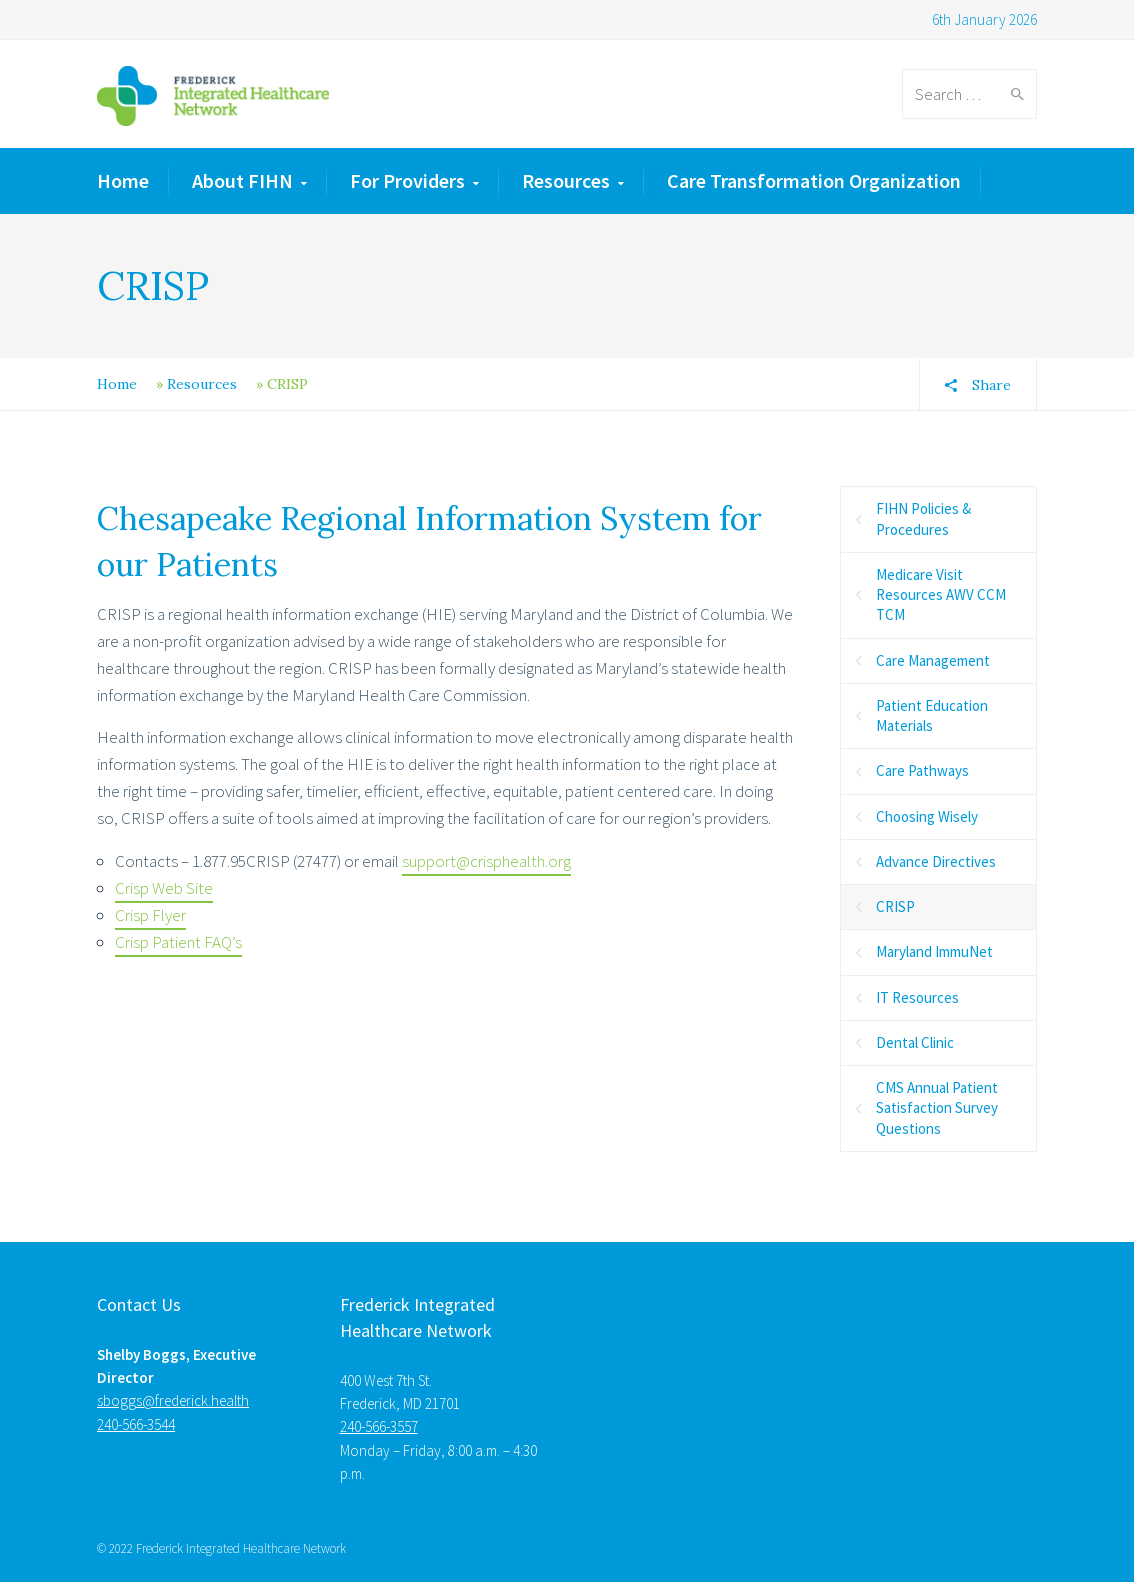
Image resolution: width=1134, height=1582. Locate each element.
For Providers (407, 180)
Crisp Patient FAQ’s (178, 942)
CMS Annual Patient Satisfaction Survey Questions (937, 1108)
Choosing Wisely (927, 816)
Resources (566, 180)
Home (123, 180)
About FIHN (242, 180)
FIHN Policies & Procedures (923, 518)
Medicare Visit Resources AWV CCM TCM (941, 595)
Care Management (933, 660)
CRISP (895, 906)
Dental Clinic (915, 1042)
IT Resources (917, 997)
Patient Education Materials (932, 715)
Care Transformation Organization (814, 180)
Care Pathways (922, 770)
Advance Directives (936, 861)
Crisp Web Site (164, 888)
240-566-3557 (379, 1426)
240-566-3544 (136, 1424)
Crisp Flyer (150, 915)
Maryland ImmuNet (934, 951)
